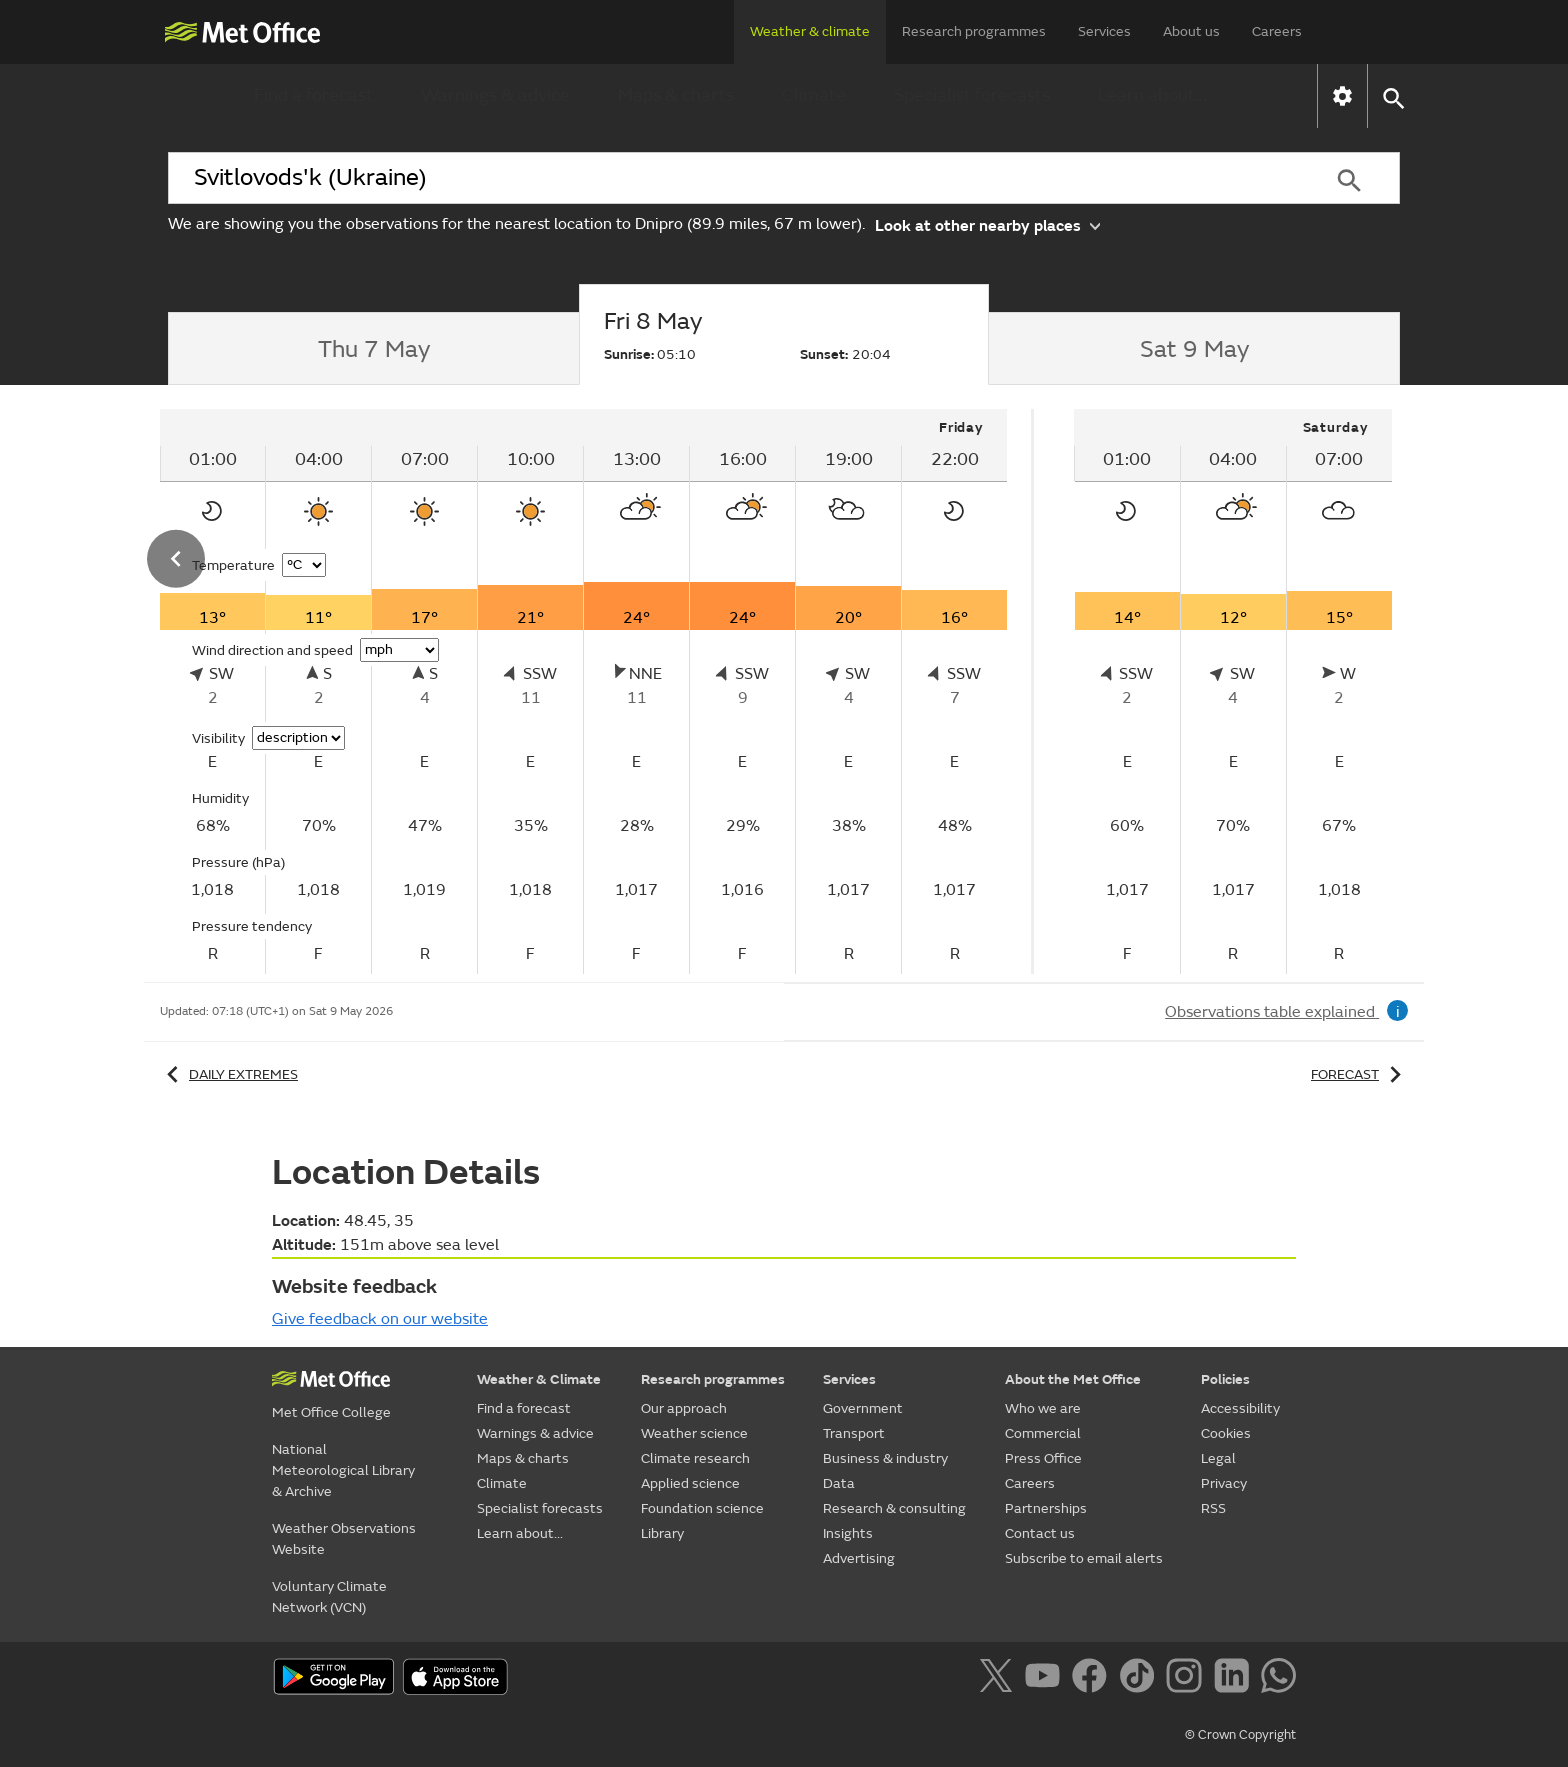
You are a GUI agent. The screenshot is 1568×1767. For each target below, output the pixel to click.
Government (863, 1408)
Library (662, 1533)
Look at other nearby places (987, 224)
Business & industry (885, 1458)
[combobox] (733, 178)
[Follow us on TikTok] (1140, 1679)
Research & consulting (894, 1508)
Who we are (1043, 1408)
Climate (814, 95)
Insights (848, 1533)
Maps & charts (676, 95)
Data (839, 1483)
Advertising (859, 1558)
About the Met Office (1073, 1379)
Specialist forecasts (972, 95)
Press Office (1043, 1458)
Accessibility (1240, 1408)
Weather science (694, 1433)
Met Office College (331, 1412)
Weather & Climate (539, 1379)
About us (1191, 31)
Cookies (1226, 1433)
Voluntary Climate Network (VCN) (329, 1597)
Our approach (684, 1408)
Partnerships (1046, 1508)
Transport (854, 1433)
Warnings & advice (495, 95)
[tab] (373, 349)
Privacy (1224, 1483)
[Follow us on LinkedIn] (1235, 1679)
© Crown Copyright (1240, 1735)
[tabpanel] (585, 691)
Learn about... (1152, 95)
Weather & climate (810, 31)
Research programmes (974, 31)
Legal (1218, 1458)
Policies (1225, 1379)
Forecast (1359, 1074)
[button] (1392, 96)
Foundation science (702, 1508)
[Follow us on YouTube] (1046, 1679)
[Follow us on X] (999, 1679)
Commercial (1043, 1433)
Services (1104, 31)
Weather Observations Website (344, 1539)
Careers (1277, 31)
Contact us (1040, 1533)
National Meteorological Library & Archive (343, 1470)
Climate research (695, 1458)
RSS (1213, 1508)
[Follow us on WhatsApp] (1278, 1679)
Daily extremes (229, 1074)
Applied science (690, 1483)
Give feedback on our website (380, 1319)
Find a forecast (313, 95)
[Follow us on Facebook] (1093, 1679)
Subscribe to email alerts (1084, 1558)
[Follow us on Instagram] (1187, 1679)
